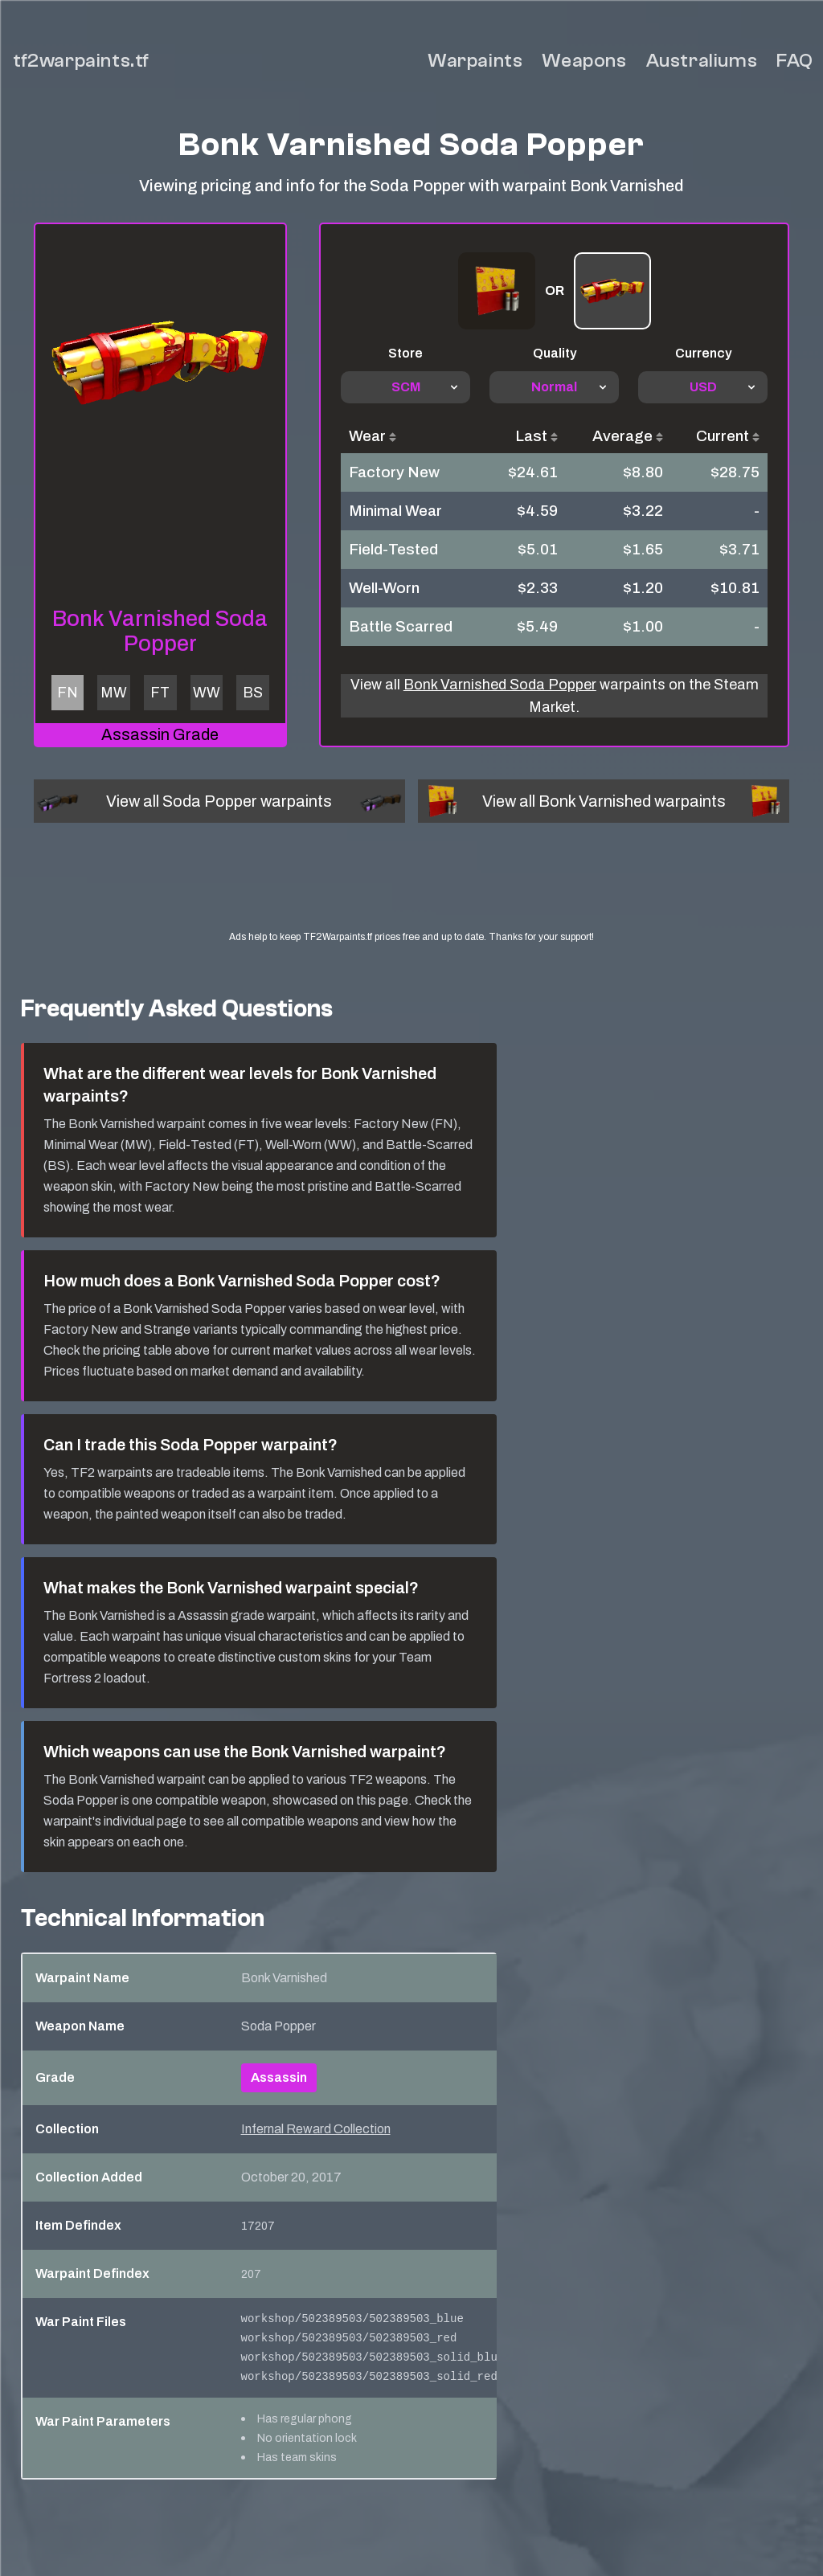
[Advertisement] (430, 891)
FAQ (794, 61)
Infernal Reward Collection (316, 2129)
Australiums (702, 61)
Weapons (584, 61)
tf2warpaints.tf (81, 61)
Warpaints (475, 61)
